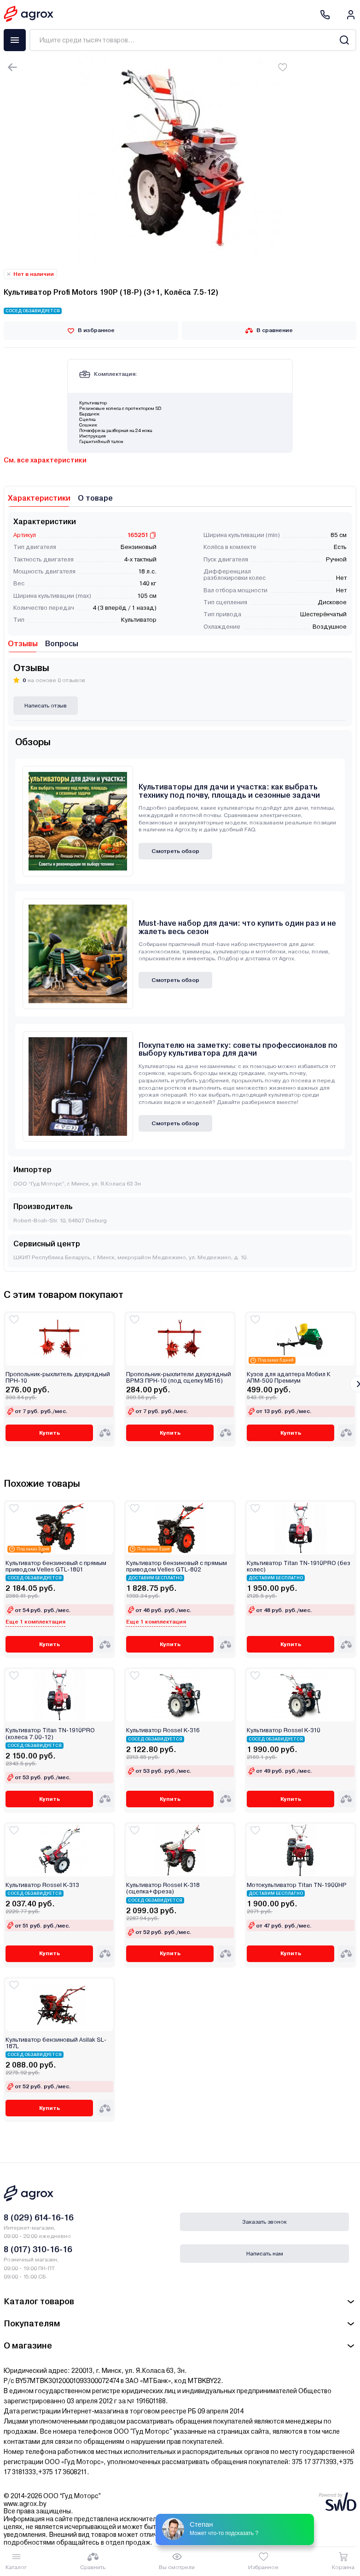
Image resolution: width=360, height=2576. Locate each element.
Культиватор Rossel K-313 (42, 1885)
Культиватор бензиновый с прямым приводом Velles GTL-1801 (56, 1566)
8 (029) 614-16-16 (39, 2217)
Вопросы (61, 643)
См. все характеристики (45, 460)
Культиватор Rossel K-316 (163, 1730)
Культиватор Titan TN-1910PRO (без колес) (298, 1566)
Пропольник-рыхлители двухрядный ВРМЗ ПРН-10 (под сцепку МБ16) (178, 1377)
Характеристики (39, 498)
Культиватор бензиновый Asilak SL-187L (56, 2043)
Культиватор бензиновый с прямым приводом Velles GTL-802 (176, 1566)
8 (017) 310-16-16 (38, 2249)
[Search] (344, 40)
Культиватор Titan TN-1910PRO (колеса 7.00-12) (50, 1733)
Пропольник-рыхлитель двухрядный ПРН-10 (58, 1377)
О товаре (95, 498)
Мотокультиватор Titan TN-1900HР (297, 1885)
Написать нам (264, 2253)
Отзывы (23, 643)
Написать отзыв (45, 705)
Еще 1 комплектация (35, 1621)
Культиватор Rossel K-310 (283, 1730)
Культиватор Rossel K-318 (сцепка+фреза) (163, 1888)
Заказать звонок (264, 2222)
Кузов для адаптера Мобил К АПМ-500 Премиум (289, 1377)
